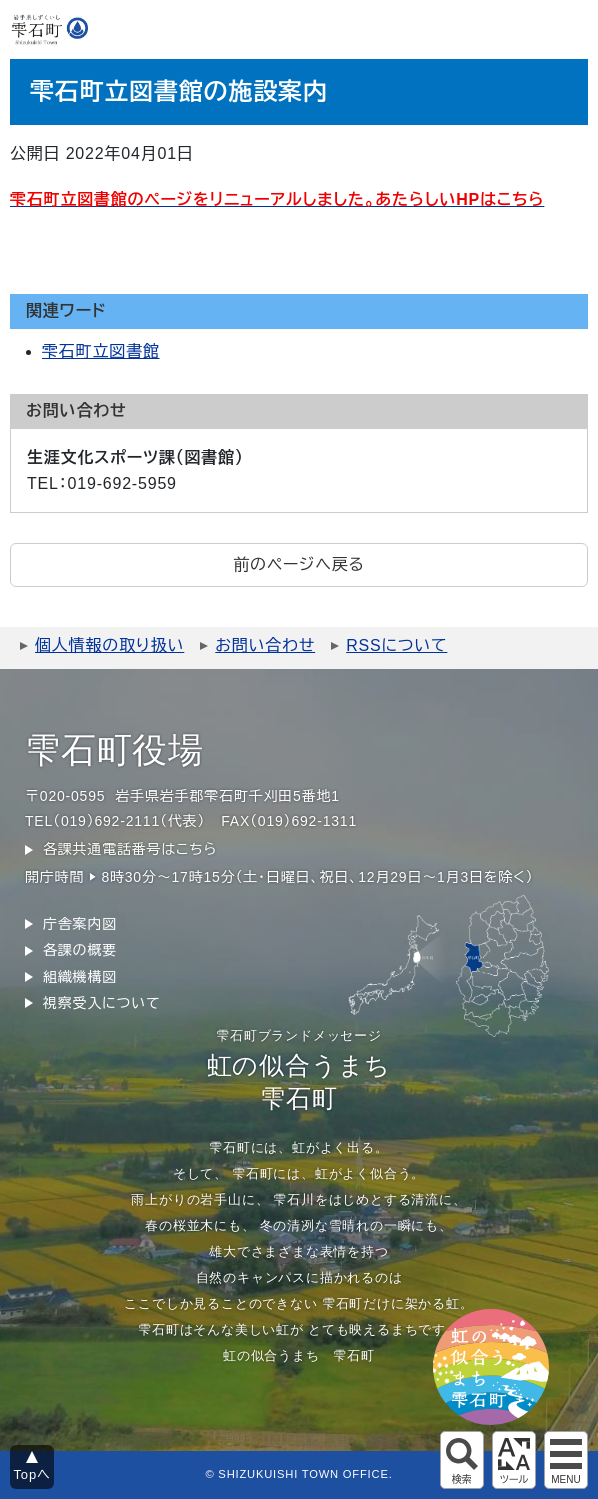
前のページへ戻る (298, 564)
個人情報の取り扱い (109, 645)
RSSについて (396, 645)
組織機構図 (80, 977)
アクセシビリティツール (514, 1460)
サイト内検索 (462, 1460)
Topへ (32, 1474)
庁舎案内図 (80, 924)
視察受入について (101, 1003)
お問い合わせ (265, 645)
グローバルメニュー (566, 1460)
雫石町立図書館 (101, 351)
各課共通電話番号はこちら (130, 849)
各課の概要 (80, 950)
